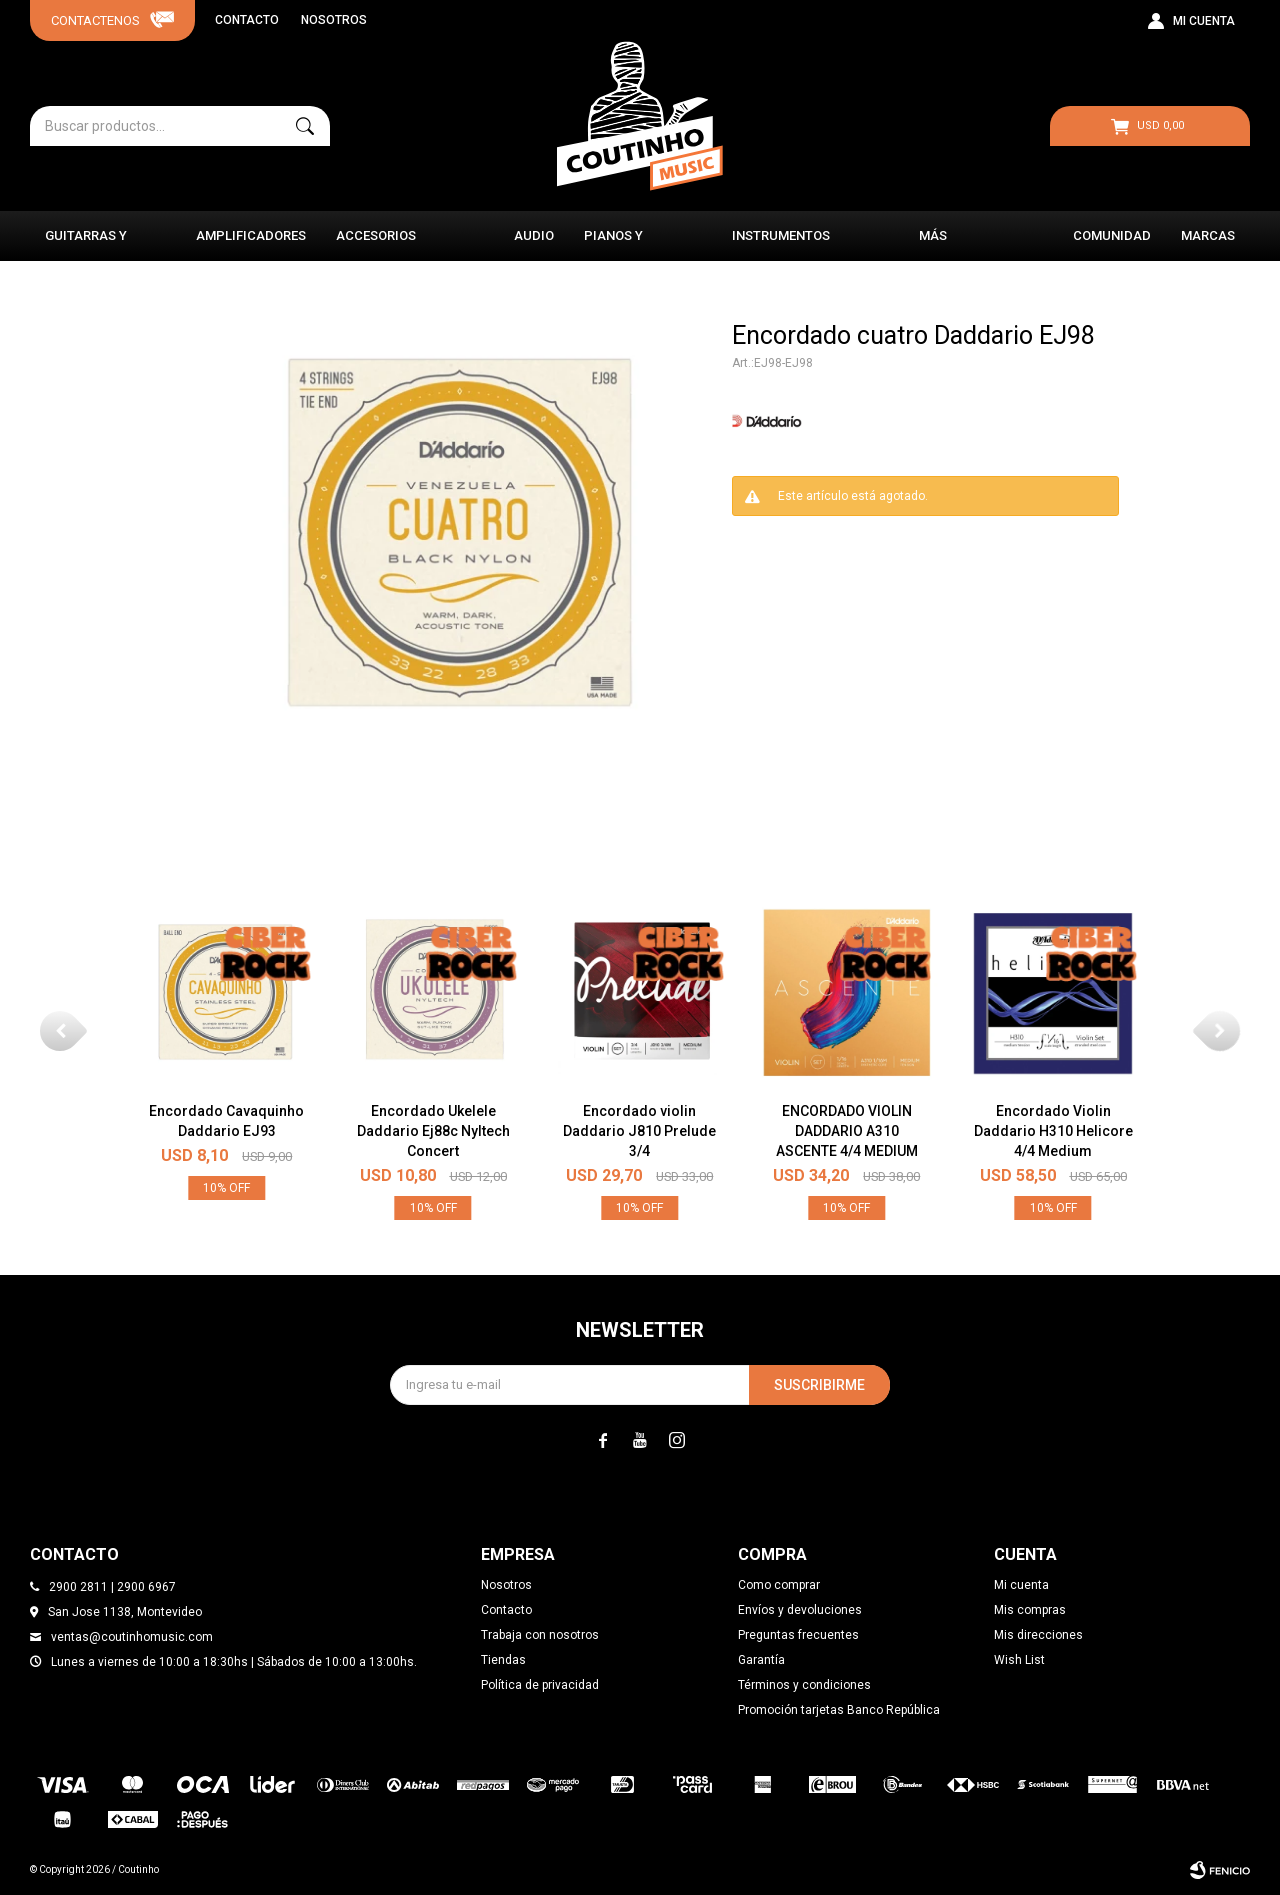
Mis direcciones (1038, 1635)
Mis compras (1030, 1610)
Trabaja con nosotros (540, 1635)
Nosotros (334, 20)
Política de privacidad (540, 1685)
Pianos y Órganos (614, 244)
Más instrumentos (968, 244)
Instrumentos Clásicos (781, 244)
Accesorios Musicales (376, 244)
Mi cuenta (1021, 1585)
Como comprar (779, 1585)
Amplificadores (251, 235)
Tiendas (503, 1660)
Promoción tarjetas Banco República (839, 1710)
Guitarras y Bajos (86, 244)
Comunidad (1112, 235)
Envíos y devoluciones (800, 1610)
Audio (534, 235)
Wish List (1019, 1660)
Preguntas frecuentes (798, 1635)
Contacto (247, 20)
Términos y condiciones (804, 1685)
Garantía (761, 1660)
